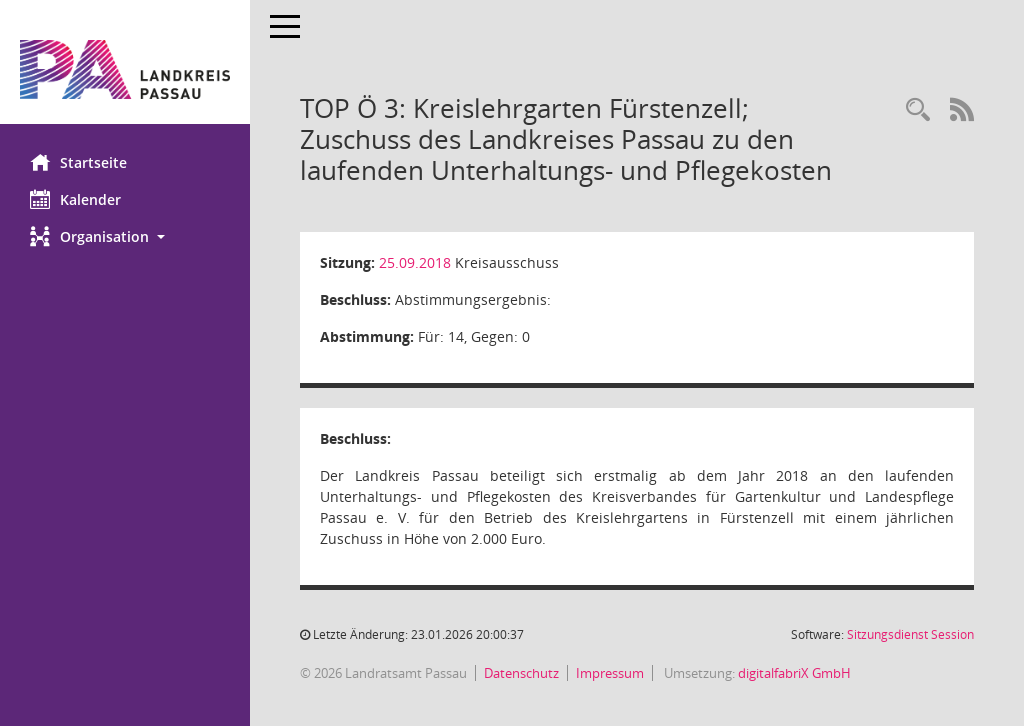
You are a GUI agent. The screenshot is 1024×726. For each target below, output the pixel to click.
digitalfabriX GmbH (794, 673)
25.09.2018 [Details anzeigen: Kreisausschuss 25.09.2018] (415, 262)
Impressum (610, 673)
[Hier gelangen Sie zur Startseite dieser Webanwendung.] (125, 69)
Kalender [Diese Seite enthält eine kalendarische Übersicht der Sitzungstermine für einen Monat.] (75, 199)
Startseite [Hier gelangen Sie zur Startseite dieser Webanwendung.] (78, 162)
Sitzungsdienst (910, 634)
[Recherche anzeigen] (918, 110)
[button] (125, 236)
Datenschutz (521, 673)
